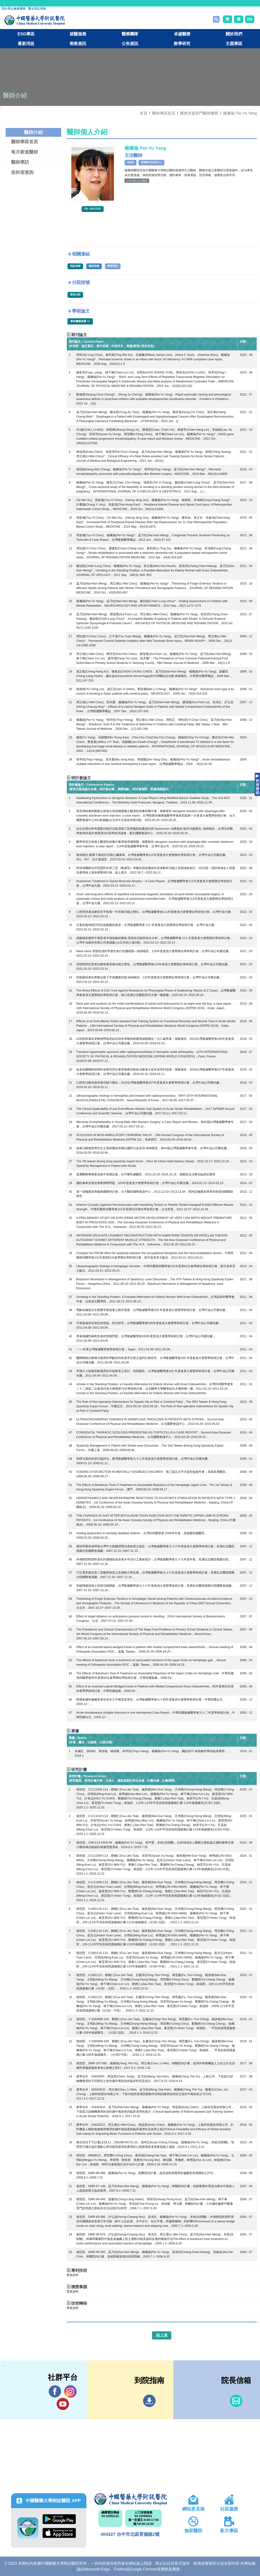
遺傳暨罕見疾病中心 (151, 162)
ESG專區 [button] (25, 34)
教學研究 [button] (182, 43)
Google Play (59, 2519)
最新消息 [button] (26, 43)
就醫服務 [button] (78, 34)
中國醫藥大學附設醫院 (130, 2499)
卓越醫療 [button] (182, 34)
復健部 (130, 162)
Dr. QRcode (92, 208)
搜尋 (216, 19)
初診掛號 (75, 266)
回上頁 (161, 2335)
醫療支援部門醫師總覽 (199, 113)
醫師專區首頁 (24, 141)
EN (249, 19)
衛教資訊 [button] (78, 43)
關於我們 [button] (234, 34)
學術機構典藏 (80, 321)
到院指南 (149, 2401)
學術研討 (112, 266)
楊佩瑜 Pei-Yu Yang (240, 113)
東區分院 (75, 294)
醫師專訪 (20, 162)
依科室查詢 (22, 172)
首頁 (143, 113)
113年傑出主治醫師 (137, 180)
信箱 (236, 2401)
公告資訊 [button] (130, 43)
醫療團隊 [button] (130, 34)
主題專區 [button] (234, 43)
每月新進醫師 (24, 152)
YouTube (63, 2404)
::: (4, 3)
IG (70, 2391)
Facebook (55, 2391)
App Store (59, 2533)
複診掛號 (94, 266)
